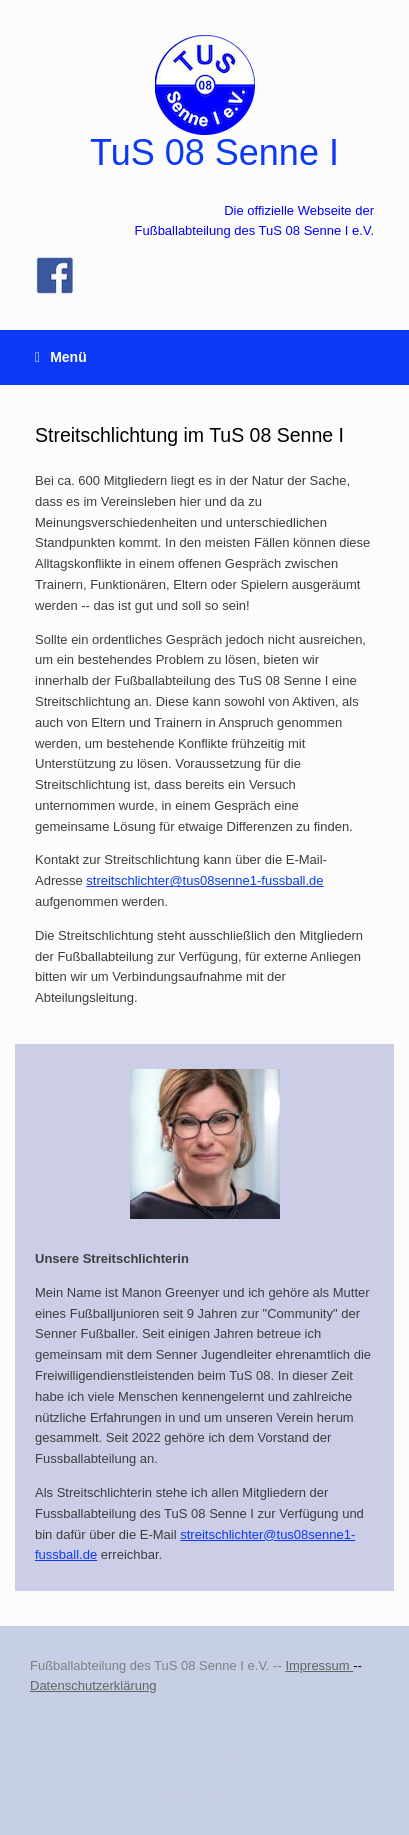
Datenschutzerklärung (93, 1685)
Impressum (319, 1665)
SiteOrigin (244, 1795)
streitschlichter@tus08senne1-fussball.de (204, 880)
